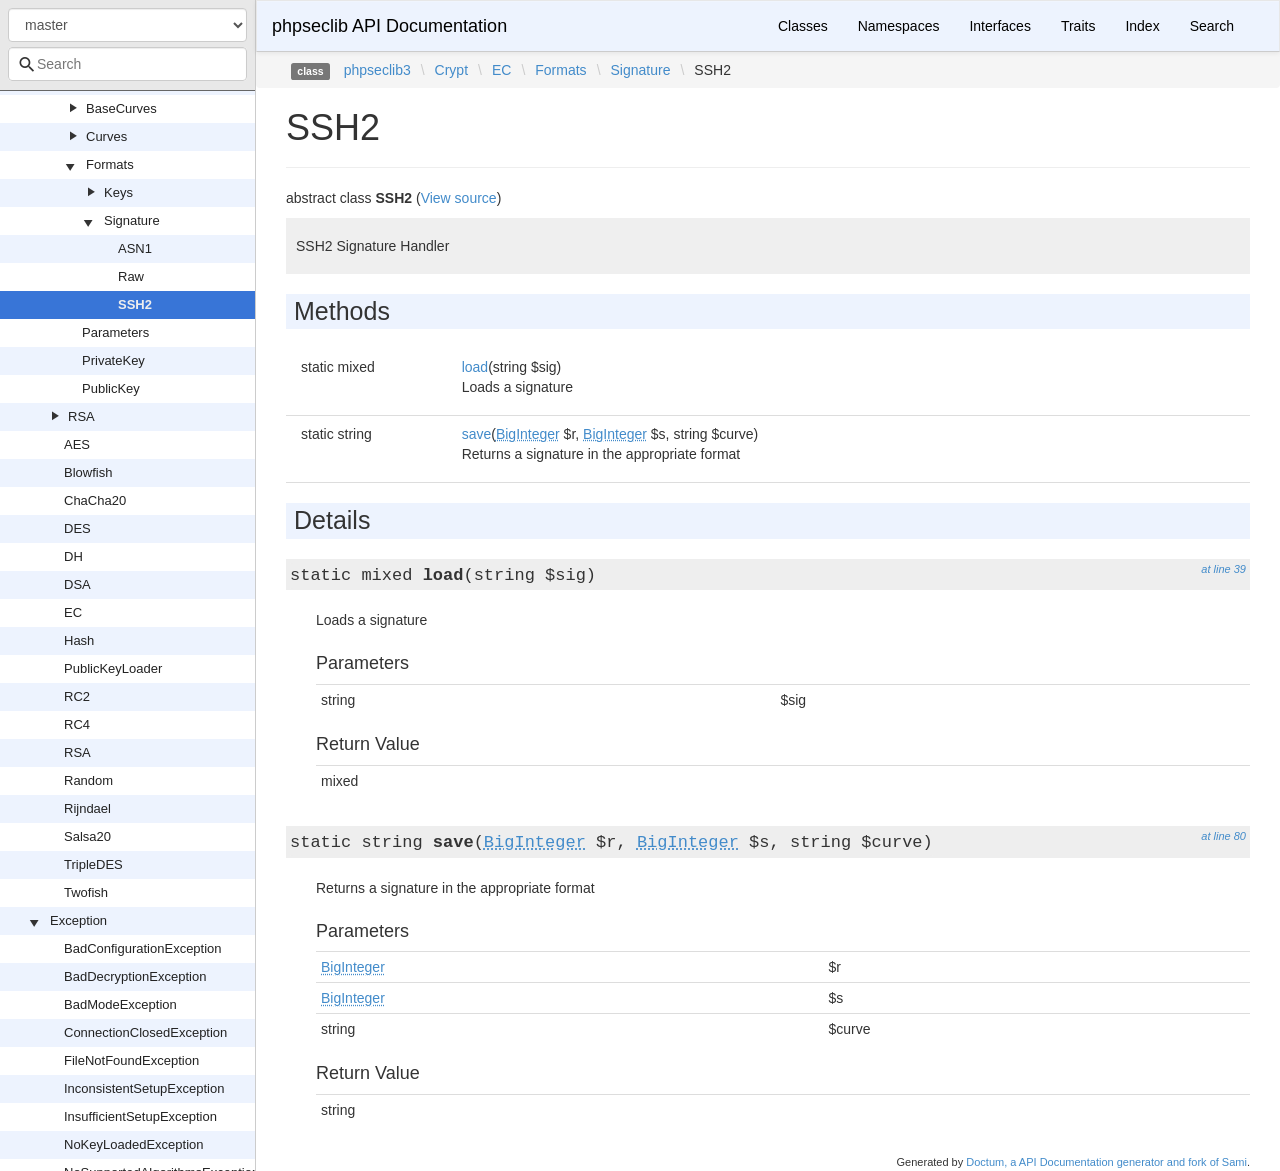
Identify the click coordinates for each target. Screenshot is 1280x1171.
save (477, 434)
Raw (131, 276)
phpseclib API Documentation (389, 26)
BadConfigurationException (143, 948)
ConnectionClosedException (145, 1032)
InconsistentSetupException (144, 1088)
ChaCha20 (95, 500)
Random (88, 780)
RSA (81, 416)
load (475, 367)
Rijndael (87, 808)
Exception (78, 920)
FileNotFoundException (131, 1060)
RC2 (77, 696)
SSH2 (135, 304)
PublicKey (111, 388)
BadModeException (120, 1004)
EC (73, 612)
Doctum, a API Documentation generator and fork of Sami (1106, 1162)
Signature (132, 220)
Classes (803, 26)
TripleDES (93, 864)
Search (1212, 26)
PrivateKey (113, 360)
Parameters (115, 332)
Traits (1078, 26)
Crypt (451, 70)
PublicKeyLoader (113, 668)
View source (459, 198)
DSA (77, 584)
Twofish (86, 892)
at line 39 (1223, 569)
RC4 (77, 724)
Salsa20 (87, 836)
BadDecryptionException (135, 976)
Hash (79, 640)
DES (77, 528)
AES (77, 444)
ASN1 (135, 248)
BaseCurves (121, 108)
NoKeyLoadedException (134, 1144)
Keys (118, 192)
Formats (110, 164)
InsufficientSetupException (140, 1116)
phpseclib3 (377, 70)
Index (1142, 26)
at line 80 (1223, 836)
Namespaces (899, 26)
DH (73, 556)
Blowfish (88, 472)
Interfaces (999, 26)
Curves (106, 136)
